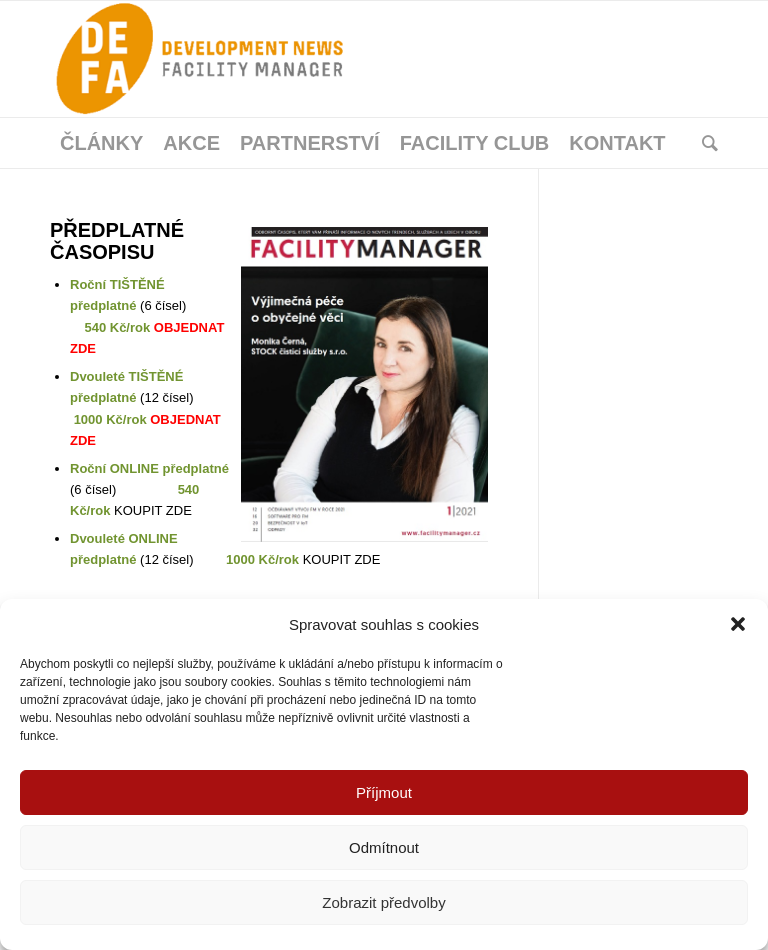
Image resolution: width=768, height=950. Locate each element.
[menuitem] (101, 143)
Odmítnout (384, 847)
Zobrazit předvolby (383, 902)
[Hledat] (705, 143)
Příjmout (384, 792)
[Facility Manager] (200, 59)
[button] (738, 624)
